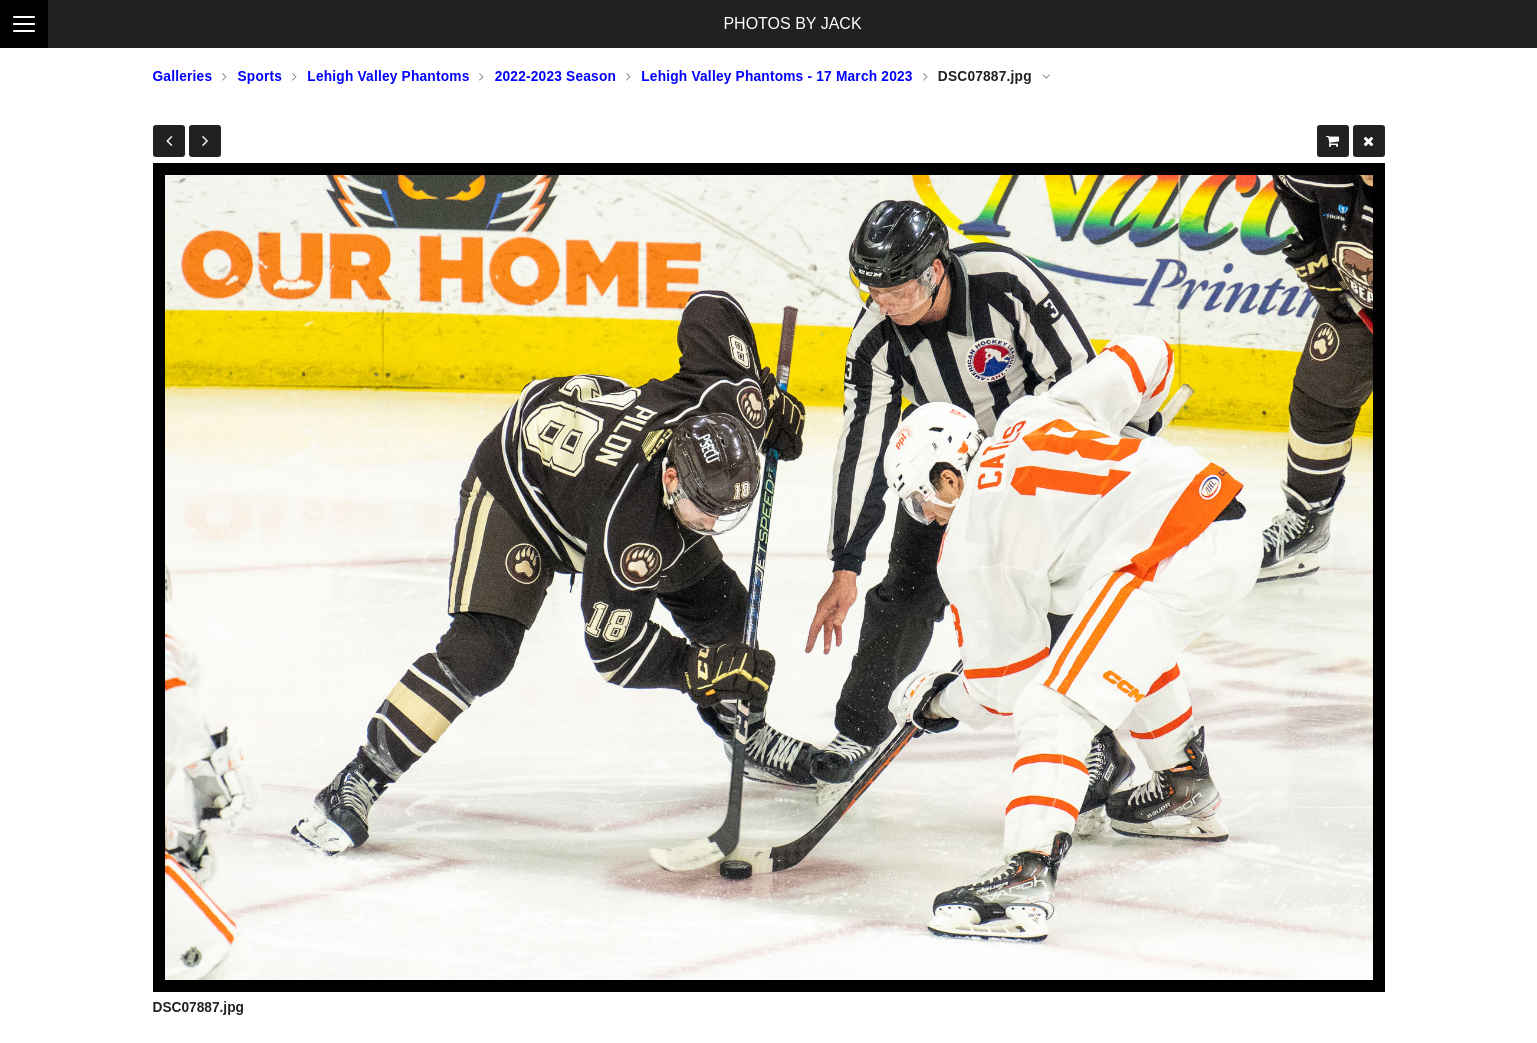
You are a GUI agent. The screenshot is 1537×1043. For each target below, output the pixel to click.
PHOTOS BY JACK (792, 23)
